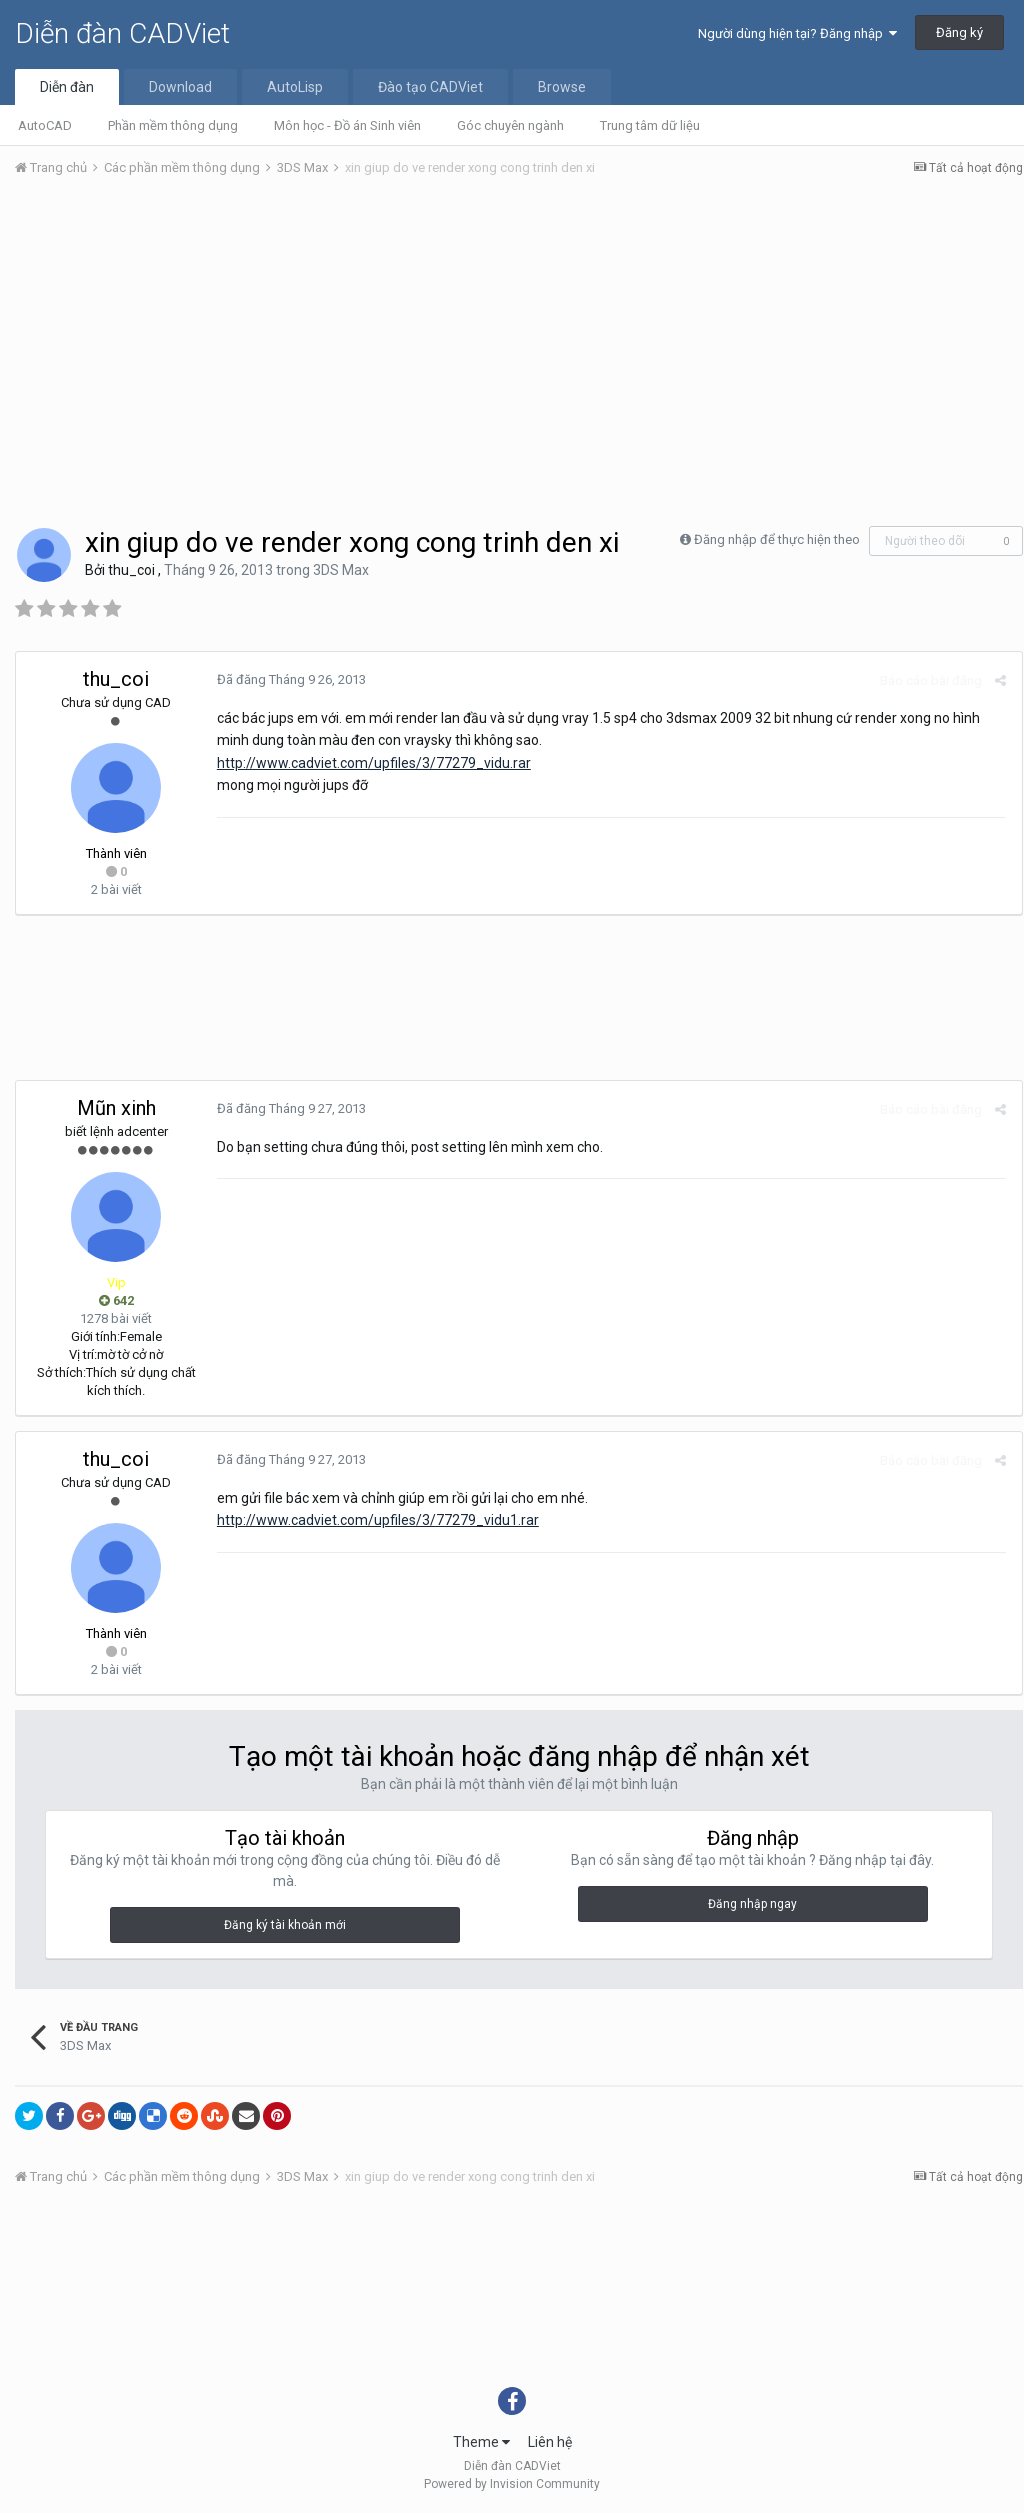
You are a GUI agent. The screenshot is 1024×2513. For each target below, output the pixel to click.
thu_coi (131, 570)
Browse (562, 87)
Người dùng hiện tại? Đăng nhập (797, 33)
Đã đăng (290, 679)
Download (180, 87)
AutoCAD (45, 125)
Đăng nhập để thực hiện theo (777, 539)
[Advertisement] (519, 343)
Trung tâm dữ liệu (650, 125)
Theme (481, 2442)
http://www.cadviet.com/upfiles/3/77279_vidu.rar (373, 763)
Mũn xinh (116, 1108)
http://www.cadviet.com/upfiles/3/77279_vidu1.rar (377, 1520)
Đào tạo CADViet (430, 87)
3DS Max (341, 570)
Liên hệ (550, 2442)
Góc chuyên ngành (510, 125)
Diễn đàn (67, 87)
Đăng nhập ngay (752, 1904)
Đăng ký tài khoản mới (285, 1925)
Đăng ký (959, 32)
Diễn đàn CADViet (122, 33)
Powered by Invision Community (512, 2484)
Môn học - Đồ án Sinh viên (347, 125)
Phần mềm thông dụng (173, 125)
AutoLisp (295, 87)
